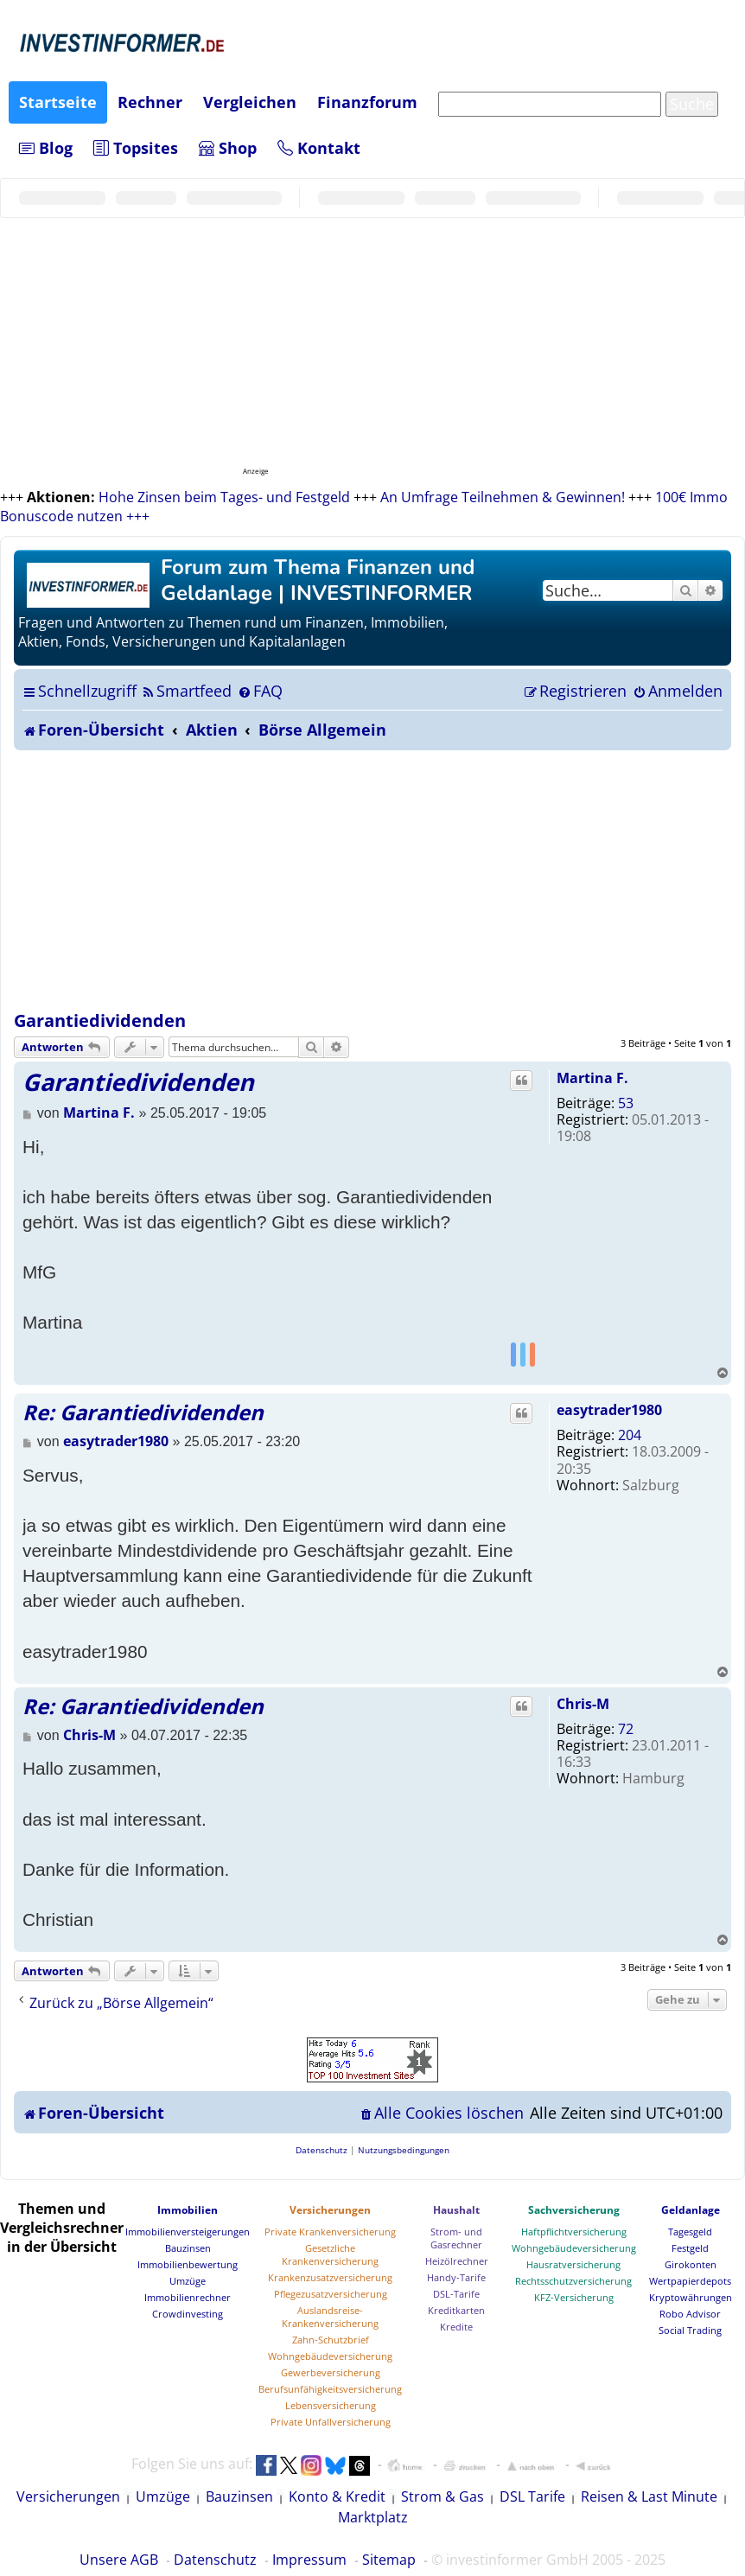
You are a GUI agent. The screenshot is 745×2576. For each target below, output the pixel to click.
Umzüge (187, 2280)
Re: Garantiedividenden (143, 1412)
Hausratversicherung (573, 2264)
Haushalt (456, 2210)
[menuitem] (186, 690)
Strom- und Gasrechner (456, 2238)
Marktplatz (373, 2517)
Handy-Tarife (456, 2277)
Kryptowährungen (690, 2297)
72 (626, 1728)
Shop (228, 147)
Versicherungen (330, 2210)
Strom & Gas (442, 2496)
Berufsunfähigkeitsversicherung (330, 2388)
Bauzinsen (188, 2247)
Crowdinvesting (187, 2313)
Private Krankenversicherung (330, 2231)
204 (629, 1434)
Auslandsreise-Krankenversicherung (330, 2317)
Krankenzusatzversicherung (330, 2277)
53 (626, 1103)
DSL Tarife (532, 2496)
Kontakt (318, 147)
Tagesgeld (690, 2231)
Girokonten (690, 2264)
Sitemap (389, 2559)
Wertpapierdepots (690, 2280)
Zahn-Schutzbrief (330, 2339)
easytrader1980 (609, 1409)
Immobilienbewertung (187, 2264)
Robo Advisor (690, 2313)
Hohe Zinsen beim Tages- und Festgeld (224, 497)
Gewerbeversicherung (330, 2372)
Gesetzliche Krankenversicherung (330, 2254)
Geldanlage (690, 2210)
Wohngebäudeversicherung (330, 2356)
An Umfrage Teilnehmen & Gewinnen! (502, 497)
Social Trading (690, 2330)
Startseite (58, 102)
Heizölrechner (456, 2260)
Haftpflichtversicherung (574, 2231)
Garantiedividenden (100, 1020)
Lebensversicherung (330, 2405)
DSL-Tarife (456, 2293)
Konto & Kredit (337, 2496)
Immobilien (187, 2210)
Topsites (135, 147)
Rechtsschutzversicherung (573, 2280)
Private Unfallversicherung (331, 2421)
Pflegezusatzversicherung (330, 2293)
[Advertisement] (372, 880)
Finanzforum (367, 102)
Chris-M (583, 1703)
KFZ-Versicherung (574, 2297)
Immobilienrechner (187, 2297)
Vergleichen (249, 102)
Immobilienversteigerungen (187, 2231)
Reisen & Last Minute (649, 2496)
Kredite (456, 2326)
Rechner (150, 102)
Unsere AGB (119, 2559)
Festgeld (690, 2247)
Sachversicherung (574, 2210)
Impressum (309, 2559)
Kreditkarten (456, 2310)
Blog (46, 147)
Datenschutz (215, 2559)
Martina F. (592, 1077)
